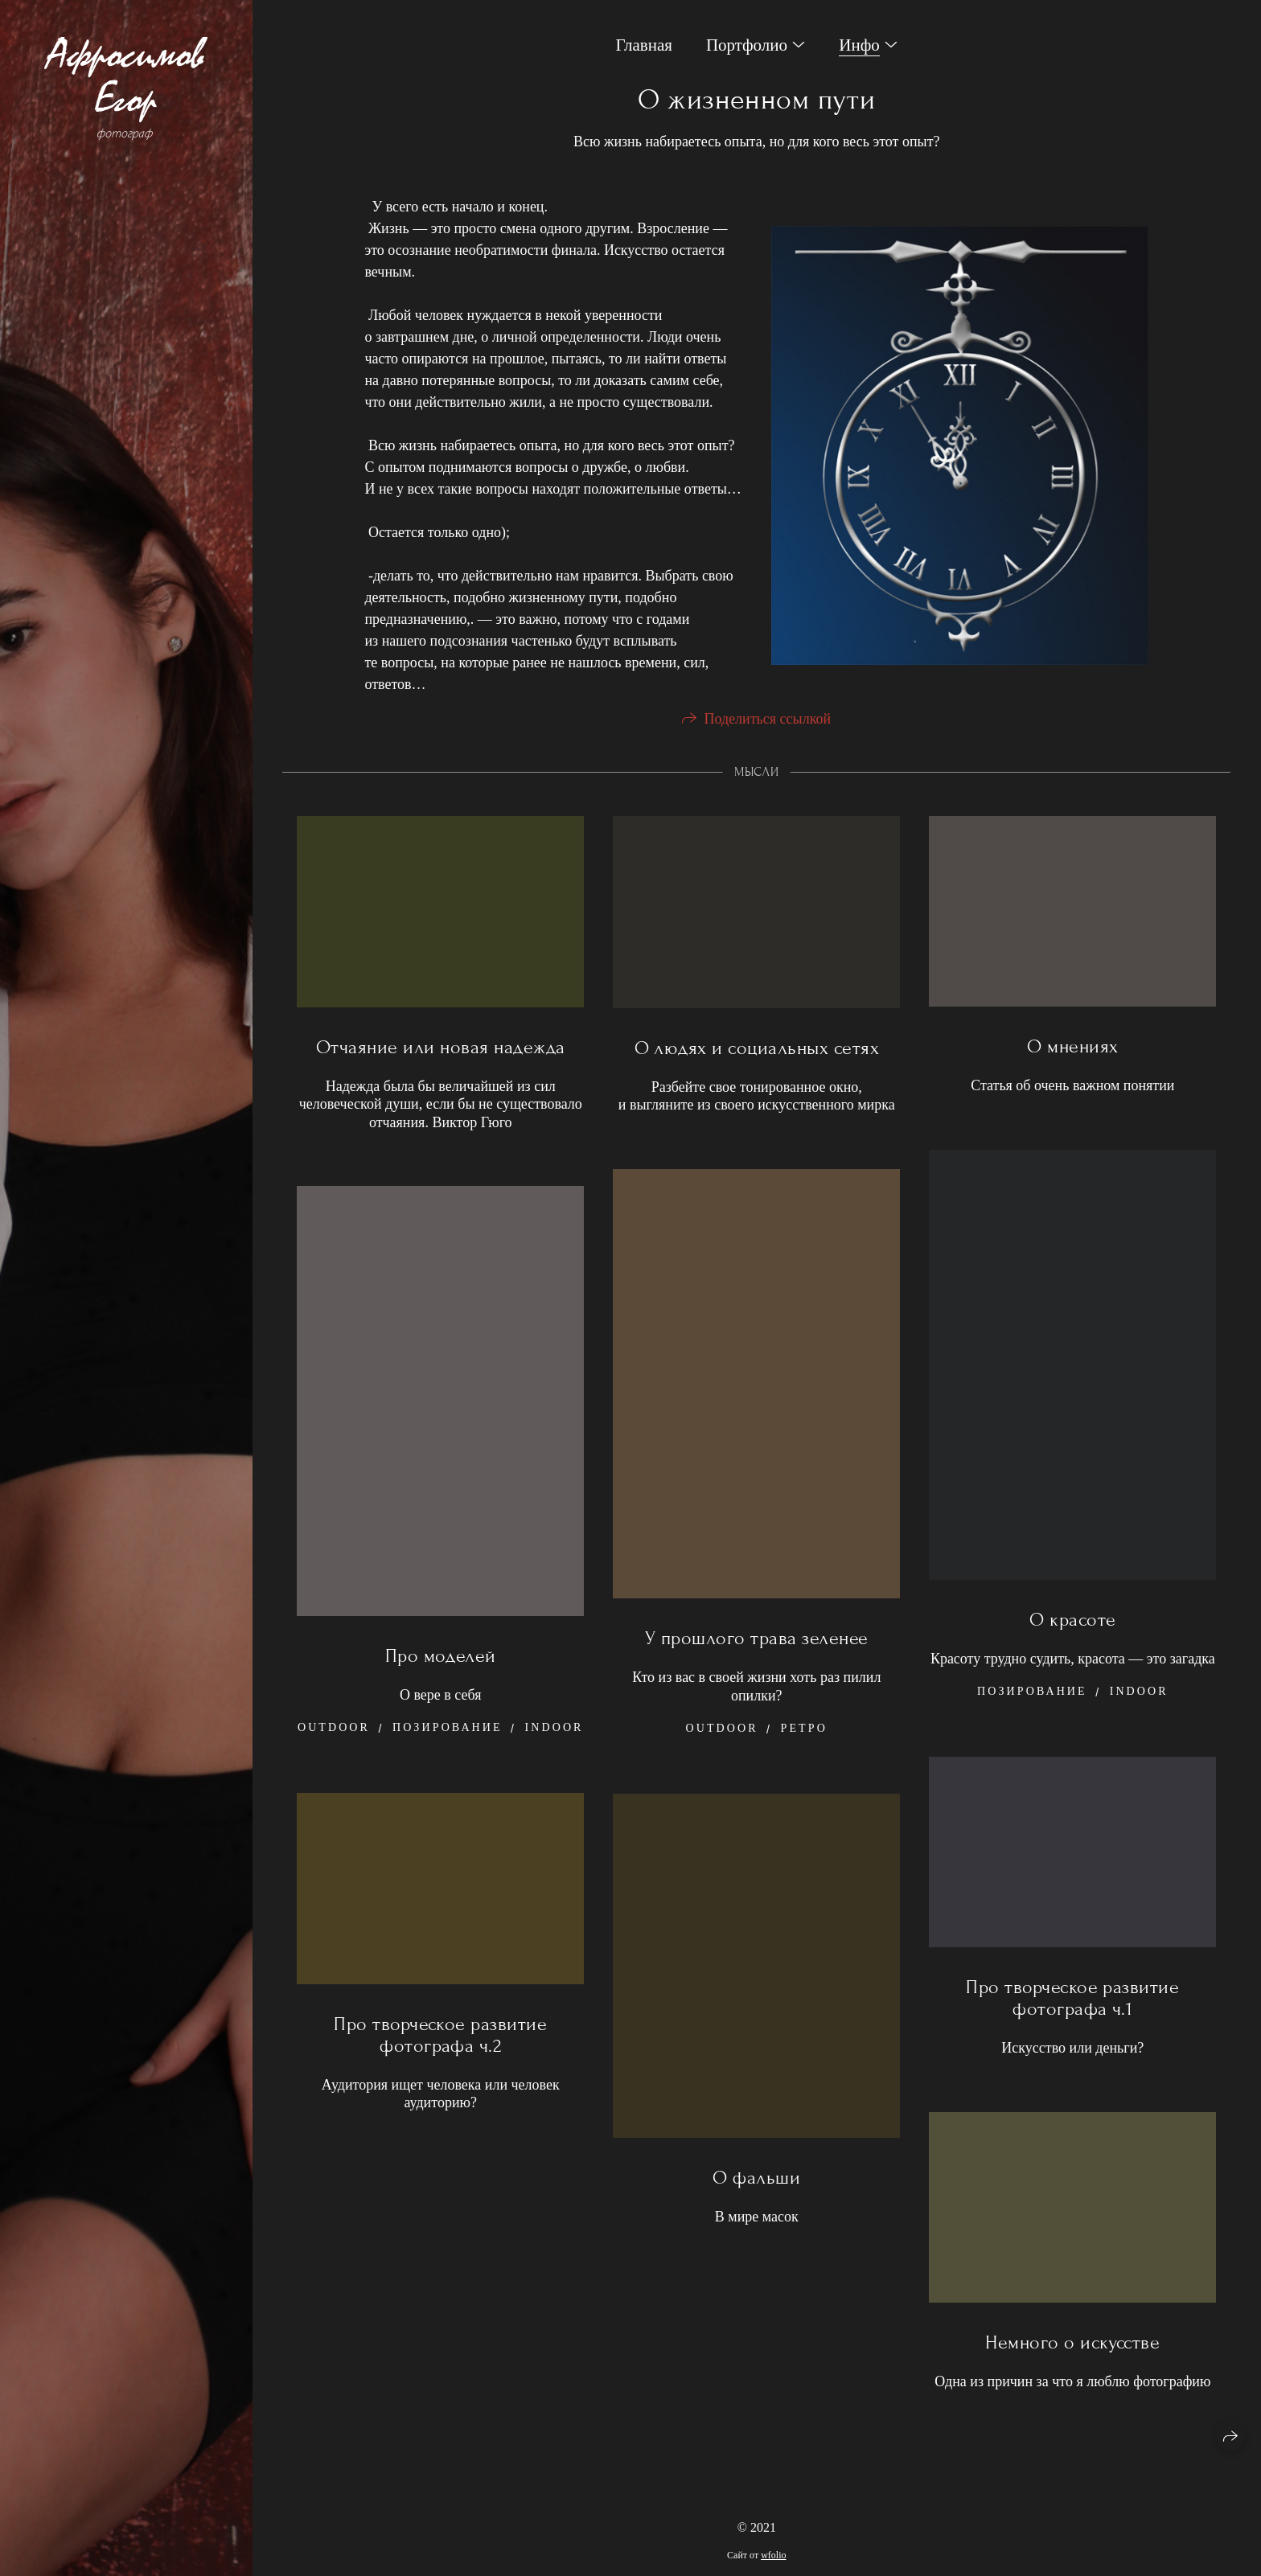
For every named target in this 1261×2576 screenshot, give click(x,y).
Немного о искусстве (1072, 2349)
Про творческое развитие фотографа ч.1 (1072, 2003)
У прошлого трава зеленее (757, 1644)
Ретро (804, 1734)
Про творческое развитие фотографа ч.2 (440, 2040)
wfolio (773, 2555)
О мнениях (1072, 1053)
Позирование (1032, 1697)
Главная (643, 45)
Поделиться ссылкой (767, 724)
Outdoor (722, 1734)
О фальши (756, 2184)
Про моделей (440, 1661)
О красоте (1072, 1625)
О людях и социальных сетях (757, 1053)
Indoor (1139, 1697)
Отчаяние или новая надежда (440, 1053)
